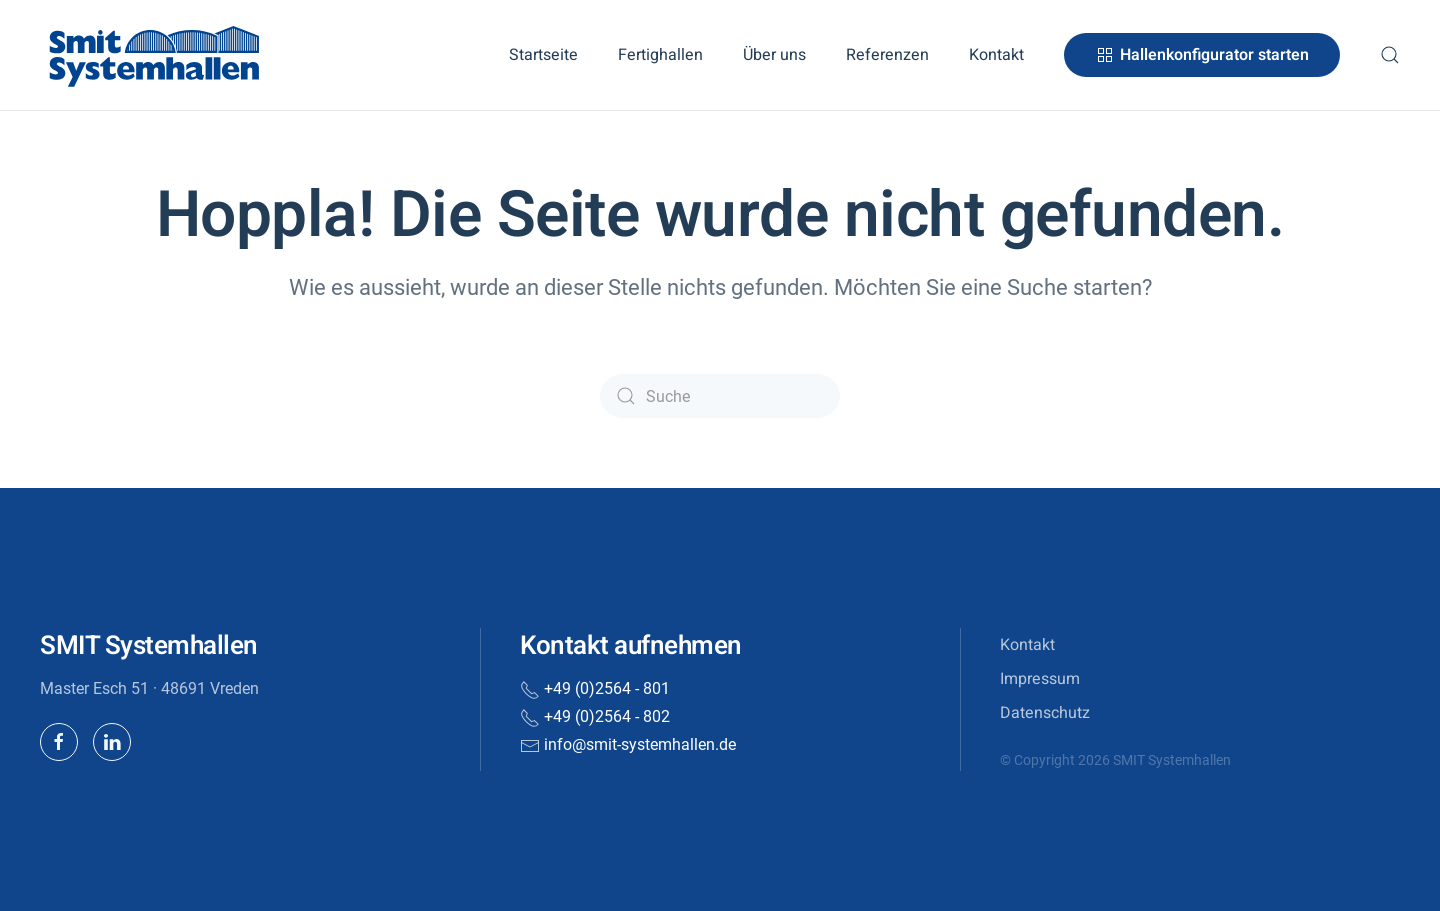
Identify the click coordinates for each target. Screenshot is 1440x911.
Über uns (774, 55)
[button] (1390, 55)
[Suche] (720, 396)
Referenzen (887, 55)
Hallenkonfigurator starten (1202, 55)
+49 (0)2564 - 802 (607, 716)
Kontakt (996, 55)
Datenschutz (1045, 713)
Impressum (1040, 679)
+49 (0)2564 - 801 (607, 688)
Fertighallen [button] (660, 55)
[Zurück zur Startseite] (155, 55)
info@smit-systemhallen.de (640, 744)
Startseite (543, 55)
